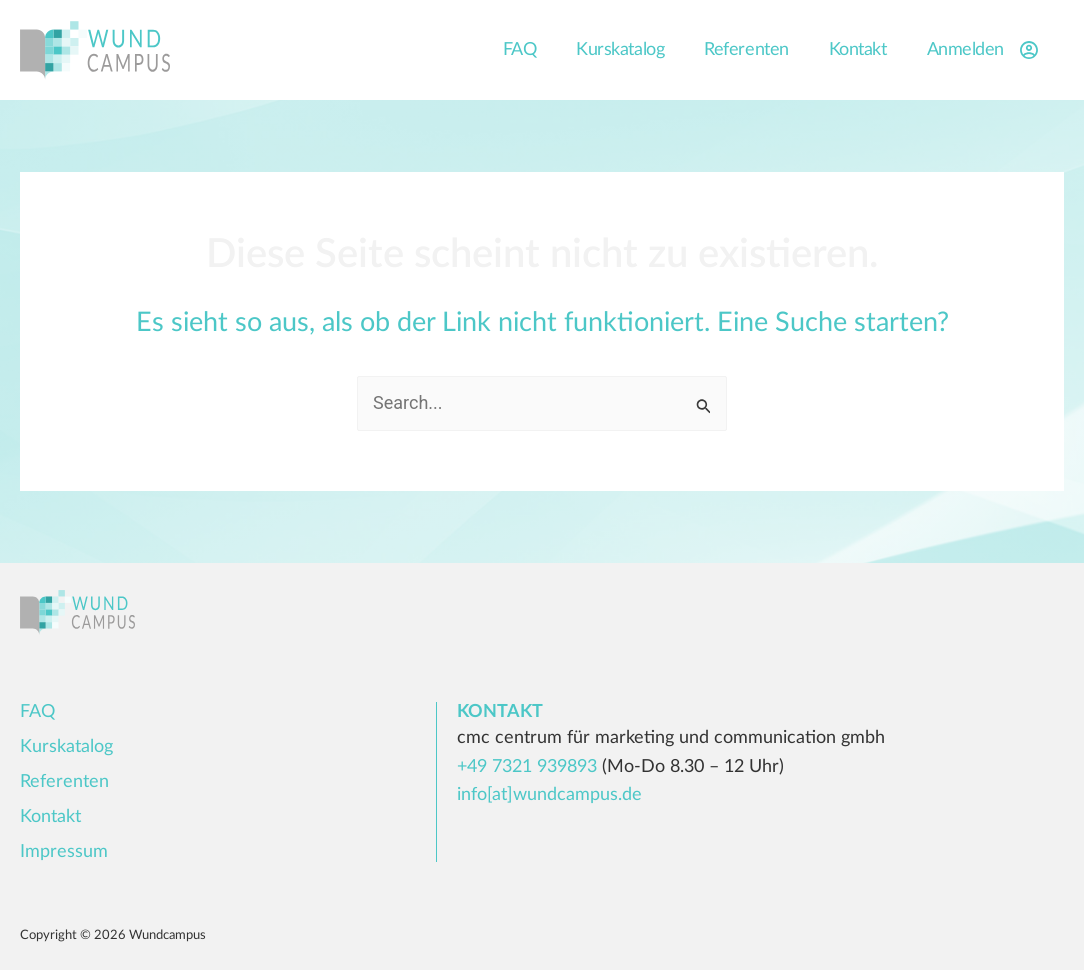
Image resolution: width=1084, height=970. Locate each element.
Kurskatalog (620, 50)
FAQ (520, 50)
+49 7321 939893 (527, 767)
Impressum (64, 852)
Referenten (746, 50)
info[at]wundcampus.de (549, 795)
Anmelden (985, 50)
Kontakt (858, 50)
